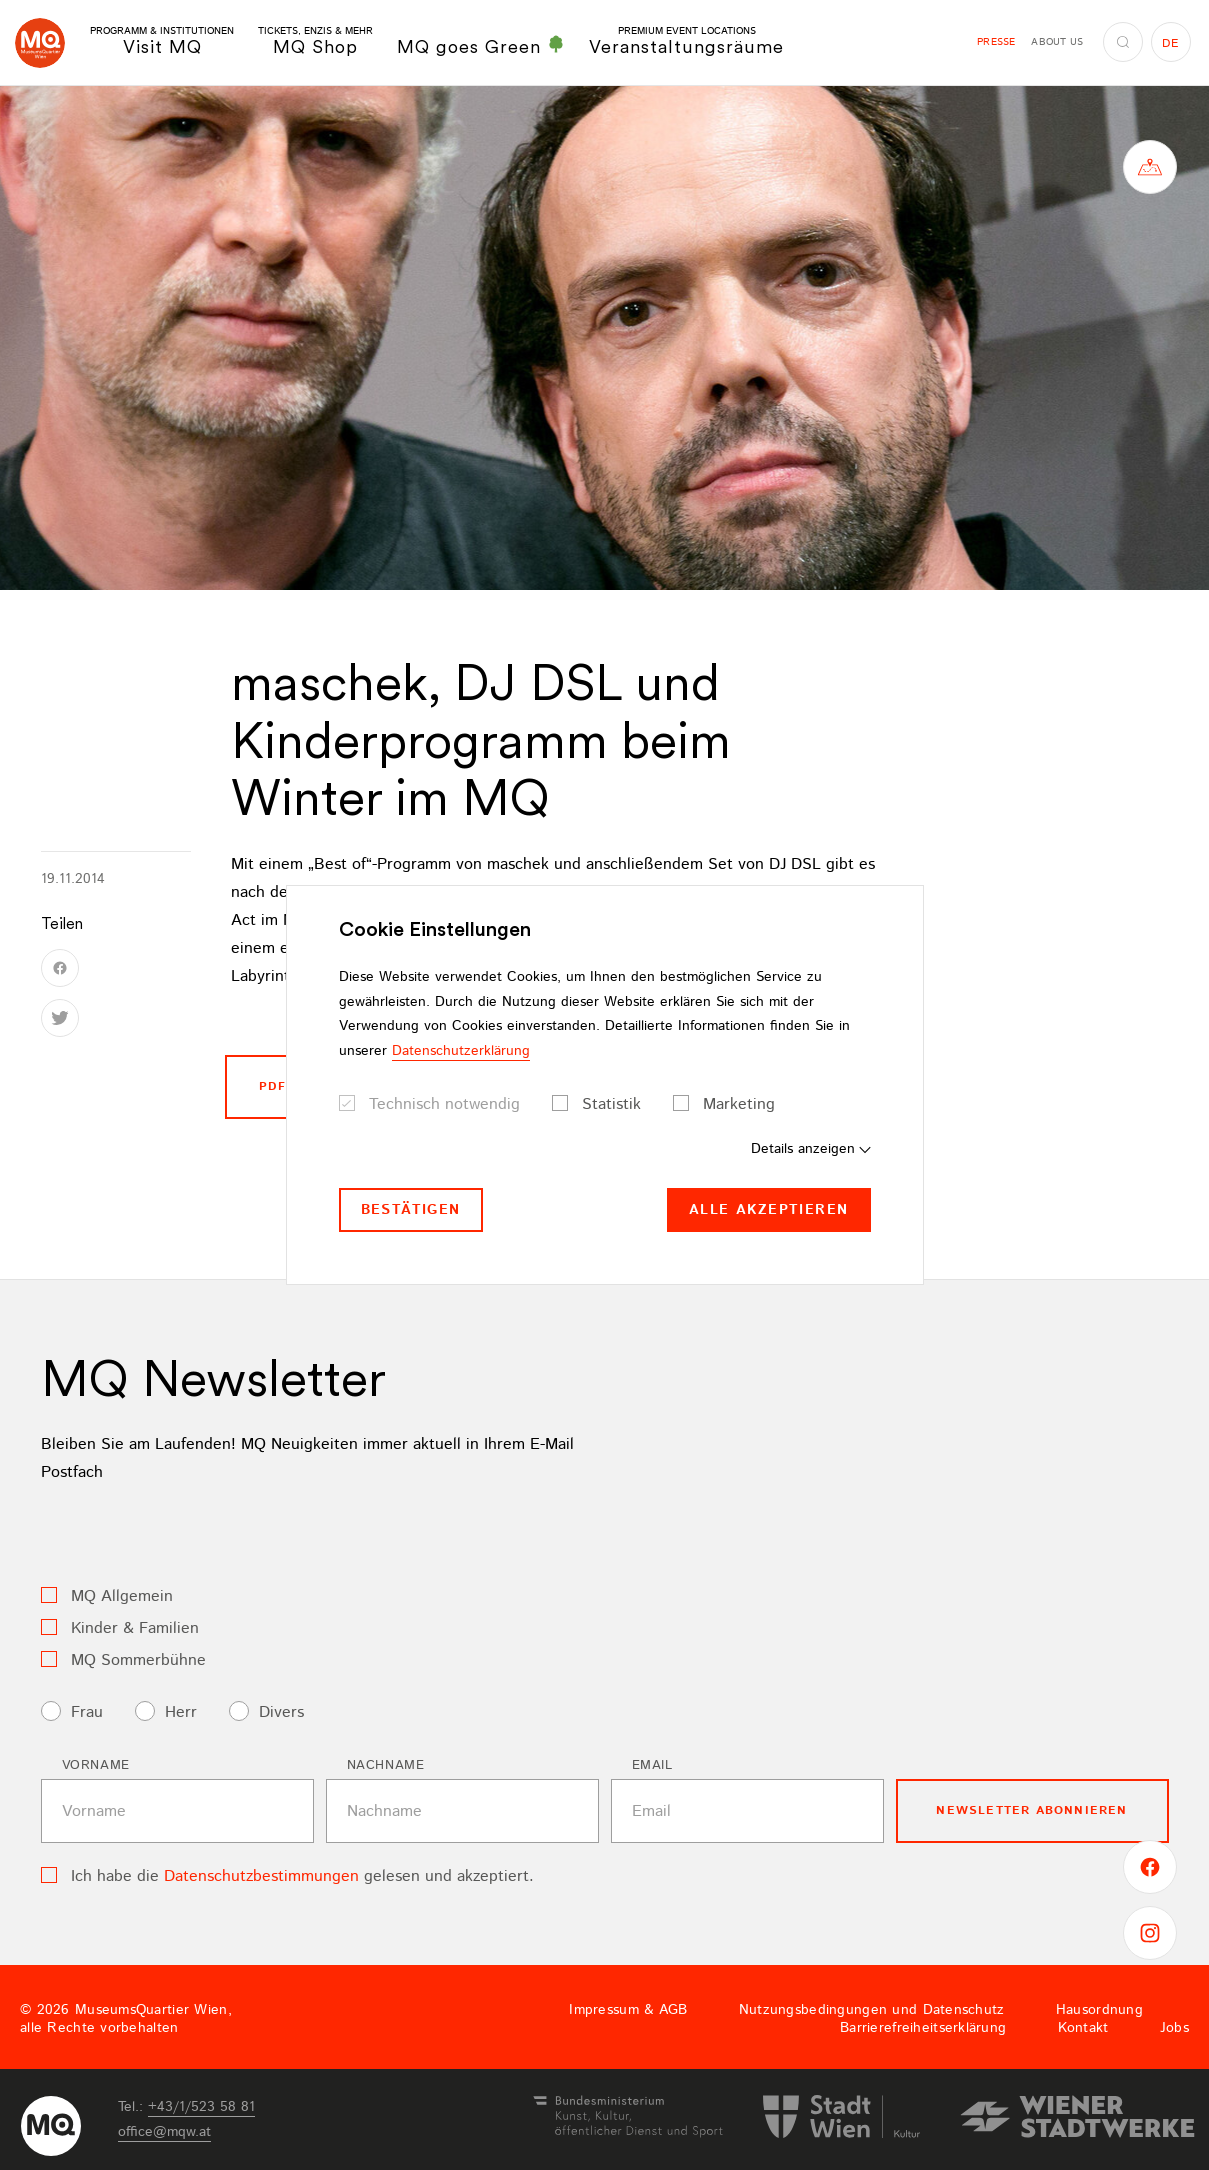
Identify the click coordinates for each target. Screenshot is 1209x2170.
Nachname (386, 1765)
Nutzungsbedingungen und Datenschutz (872, 2010)
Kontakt (1083, 2028)
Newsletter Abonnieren (1031, 1810)
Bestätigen (411, 1210)
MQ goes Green (481, 46)
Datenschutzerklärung (461, 1051)
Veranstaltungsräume (686, 41)
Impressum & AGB (628, 2010)
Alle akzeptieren (768, 1210)
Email (652, 1765)
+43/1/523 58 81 (201, 2107)
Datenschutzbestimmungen (261, 1876)
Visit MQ (162, 41)
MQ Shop (315, 41)
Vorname (96, 1765)
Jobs (1174, 2028)
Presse (996, 42)
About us (1057, 42)
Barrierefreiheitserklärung (923, 2028)
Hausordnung (1099, 2010)
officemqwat (164, 2132)
